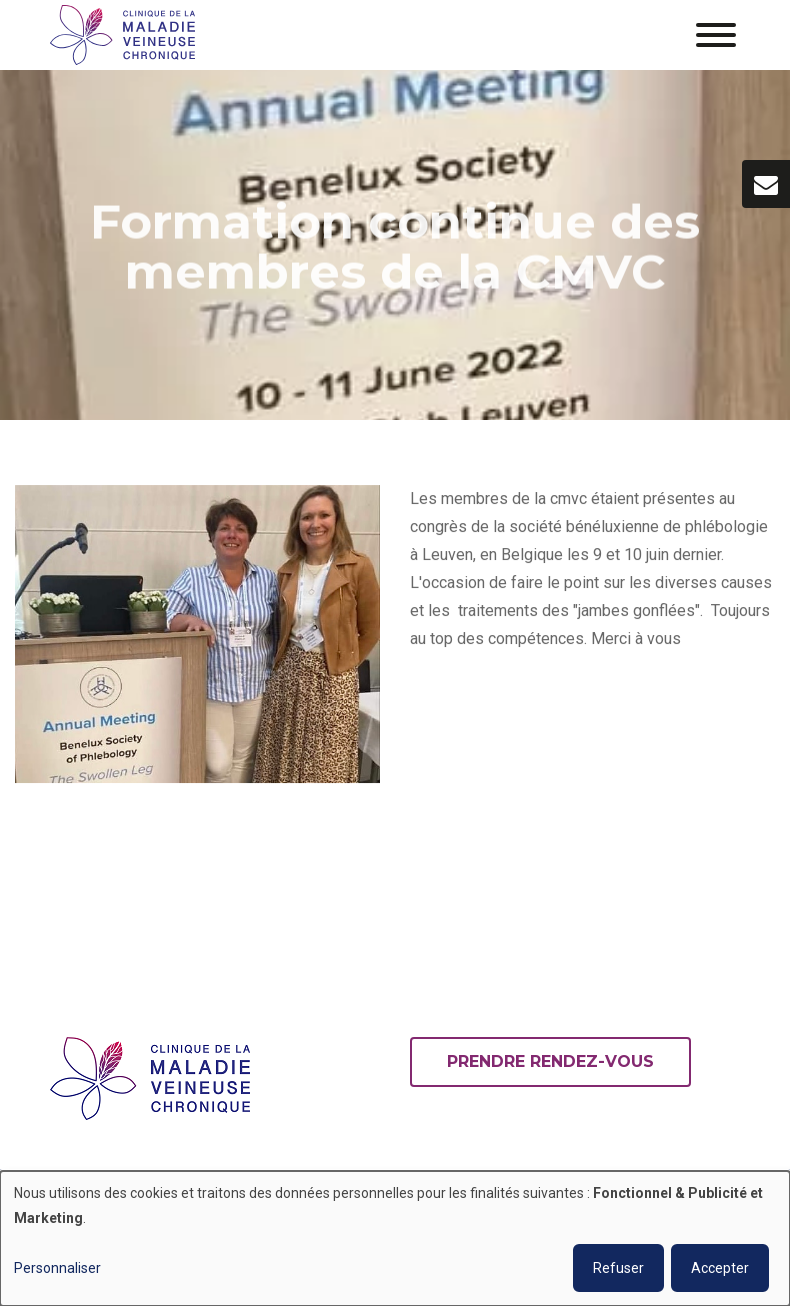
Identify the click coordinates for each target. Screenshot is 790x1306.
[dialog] (395, 1238)
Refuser (618, 1268)
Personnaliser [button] (57, 1268)
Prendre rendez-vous (550, 1061)
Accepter (720, 1268)
